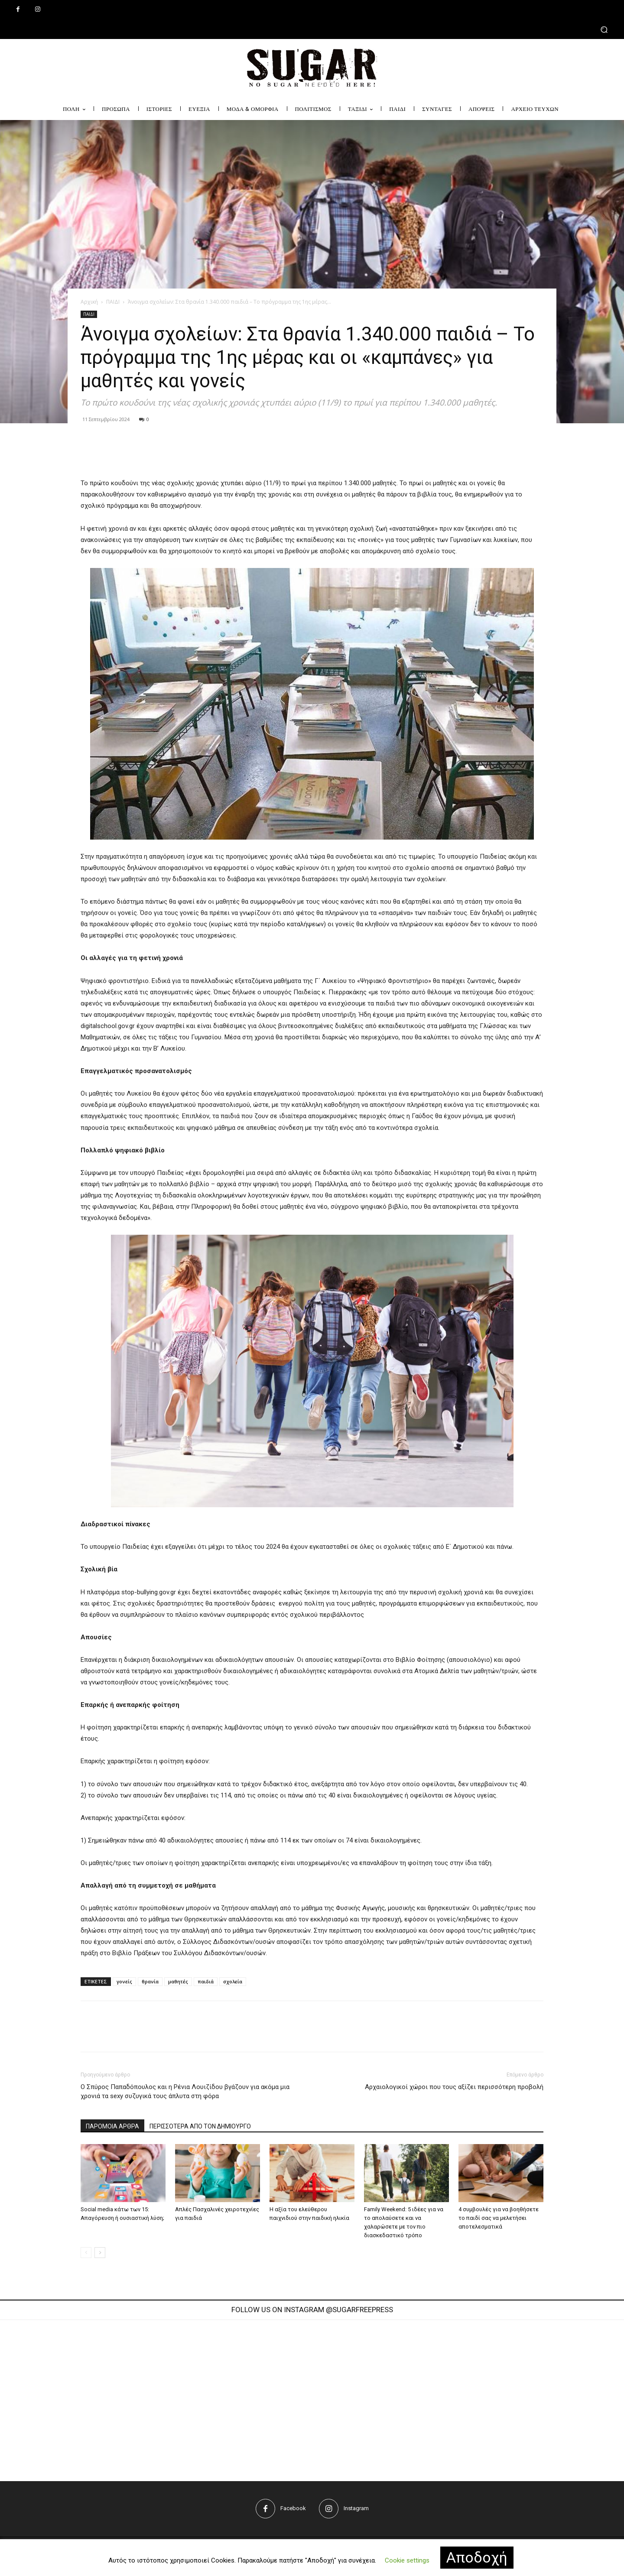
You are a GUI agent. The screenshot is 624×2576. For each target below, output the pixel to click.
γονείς (124, 1981)
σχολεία (232, 1981)
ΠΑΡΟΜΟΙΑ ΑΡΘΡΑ (112, 2126)
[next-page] (99, 2252)
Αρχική (89, 301)
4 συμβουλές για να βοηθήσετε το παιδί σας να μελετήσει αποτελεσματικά (498, 2218)
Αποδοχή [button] (476, 2557)
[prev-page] (86, 2252)
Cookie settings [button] (407, 2560)
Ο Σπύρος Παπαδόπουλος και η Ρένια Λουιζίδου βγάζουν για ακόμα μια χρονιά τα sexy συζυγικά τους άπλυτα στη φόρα (185, 2091)
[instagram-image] (183, 2395)
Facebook (293, 2508)
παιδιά (206, 1981)
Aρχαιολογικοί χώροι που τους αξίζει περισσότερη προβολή (454, 2087)
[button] (312, 29)
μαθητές (178, 1981)
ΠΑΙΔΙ (113, 301)
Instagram (356, 2508)
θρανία (150, 1981)
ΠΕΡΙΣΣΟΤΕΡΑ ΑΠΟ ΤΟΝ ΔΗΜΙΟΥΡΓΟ (200, 2126)
